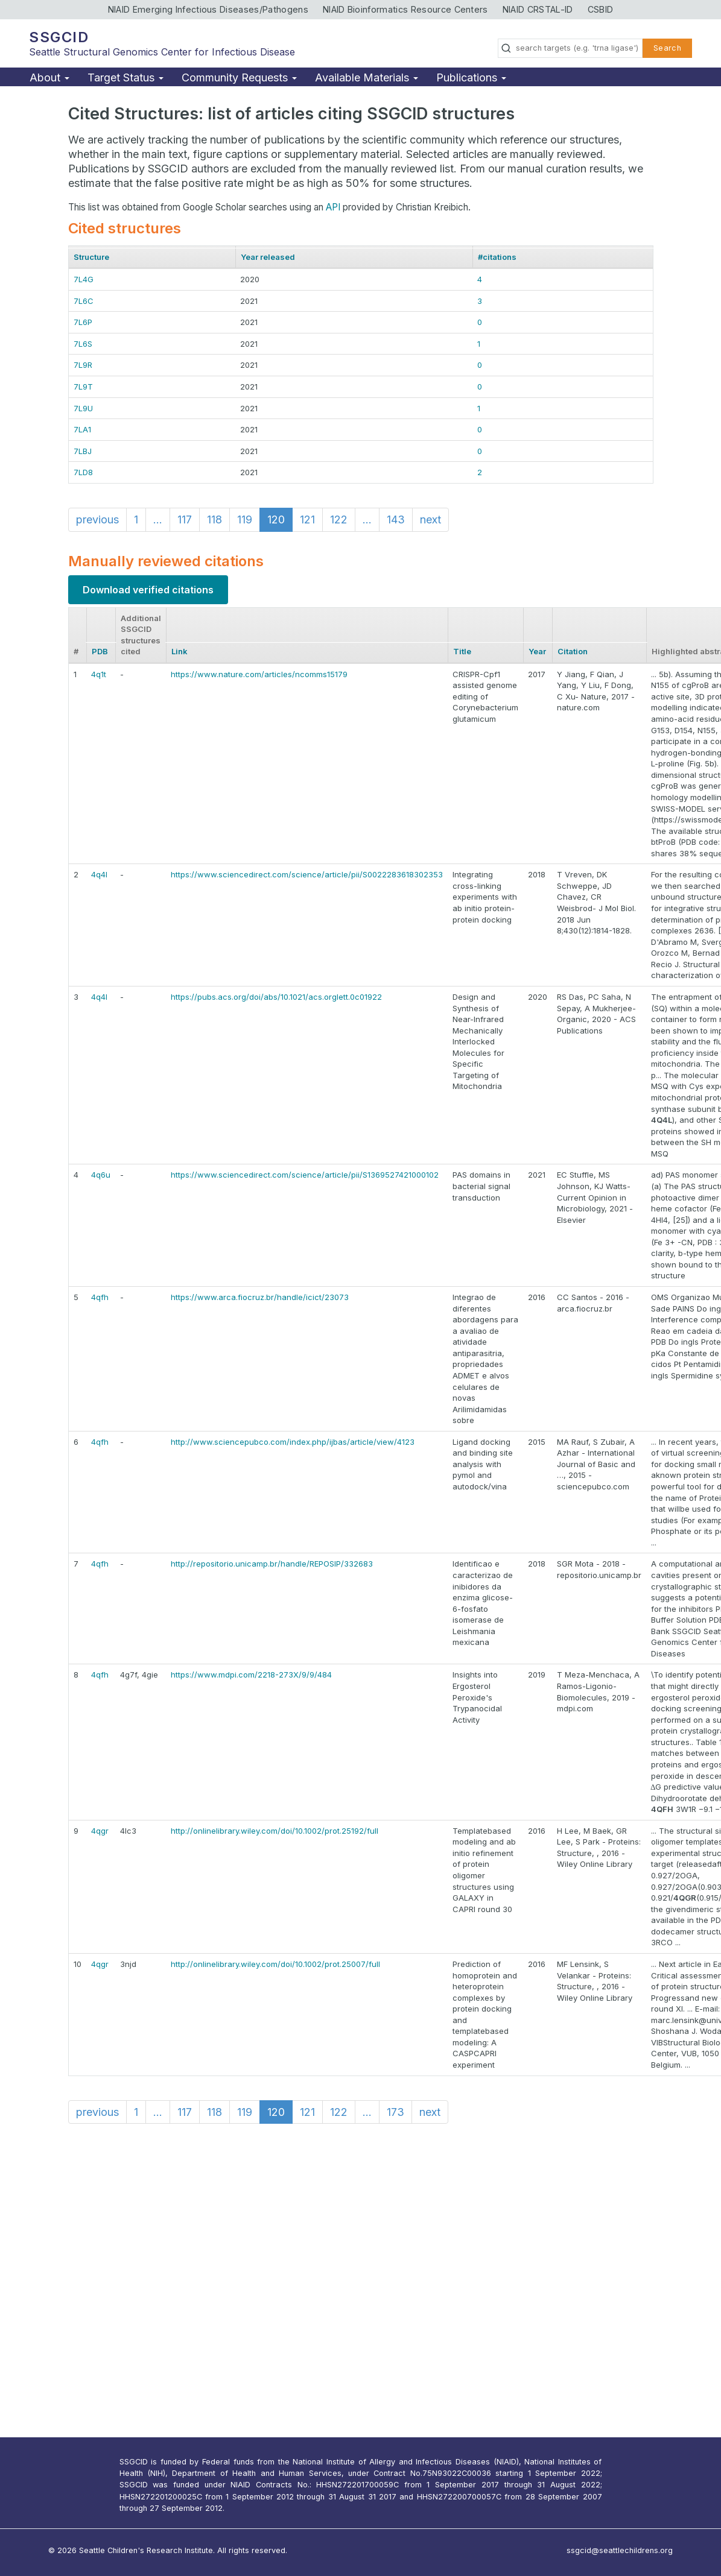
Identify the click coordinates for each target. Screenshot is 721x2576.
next (430, 519)
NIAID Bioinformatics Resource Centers (405, 9)
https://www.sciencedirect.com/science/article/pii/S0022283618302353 (307, 874)
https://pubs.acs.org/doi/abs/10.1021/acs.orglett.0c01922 (276, 997)
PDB (100, 651)
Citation (572, 651)
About (49, 77)
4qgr (100, 1831)
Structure (91, 257)
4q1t (98, 674)
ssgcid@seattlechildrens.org (620, 2550)
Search (667, 47)
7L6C (84, 301)
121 (307, 519)
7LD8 (83, 472)
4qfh (100, 1297)
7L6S (83, 344)
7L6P (83, 322)
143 (396, 519)
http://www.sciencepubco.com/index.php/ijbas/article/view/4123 (292, 1442)
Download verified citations (148, 590)
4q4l (99, 874)
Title (462, 651)
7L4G (84, 279)
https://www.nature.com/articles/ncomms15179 (259, 674)
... (157, 519)
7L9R (83, 365)
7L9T (83, 386)
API (333, 207)
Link (179, 651)
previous (97, 519)
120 (276, 519)
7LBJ (83, 451)
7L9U (83, 408)
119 (244, 519)
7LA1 (82, 429)
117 (184, 519)
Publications (471, 77)
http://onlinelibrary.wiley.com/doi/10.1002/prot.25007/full (275, 1964)
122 (339, 519)
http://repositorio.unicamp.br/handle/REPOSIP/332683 (272, 1563)
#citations (497, 257)
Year (537, 651)
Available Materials (366, 77)
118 (214, 519)
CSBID (601, 9)
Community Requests (239, 77)
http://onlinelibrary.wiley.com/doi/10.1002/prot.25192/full (274, 1831)
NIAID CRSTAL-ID (538, 9)
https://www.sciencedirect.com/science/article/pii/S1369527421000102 (305, 1174)
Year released (268, 257)
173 (395, 2112)
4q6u (100, 1174)
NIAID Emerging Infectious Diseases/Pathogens (208, 9)
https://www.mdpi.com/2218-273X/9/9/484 (251, 1674)
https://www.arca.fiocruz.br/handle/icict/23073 (260, 1297)
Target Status (125, 77)
